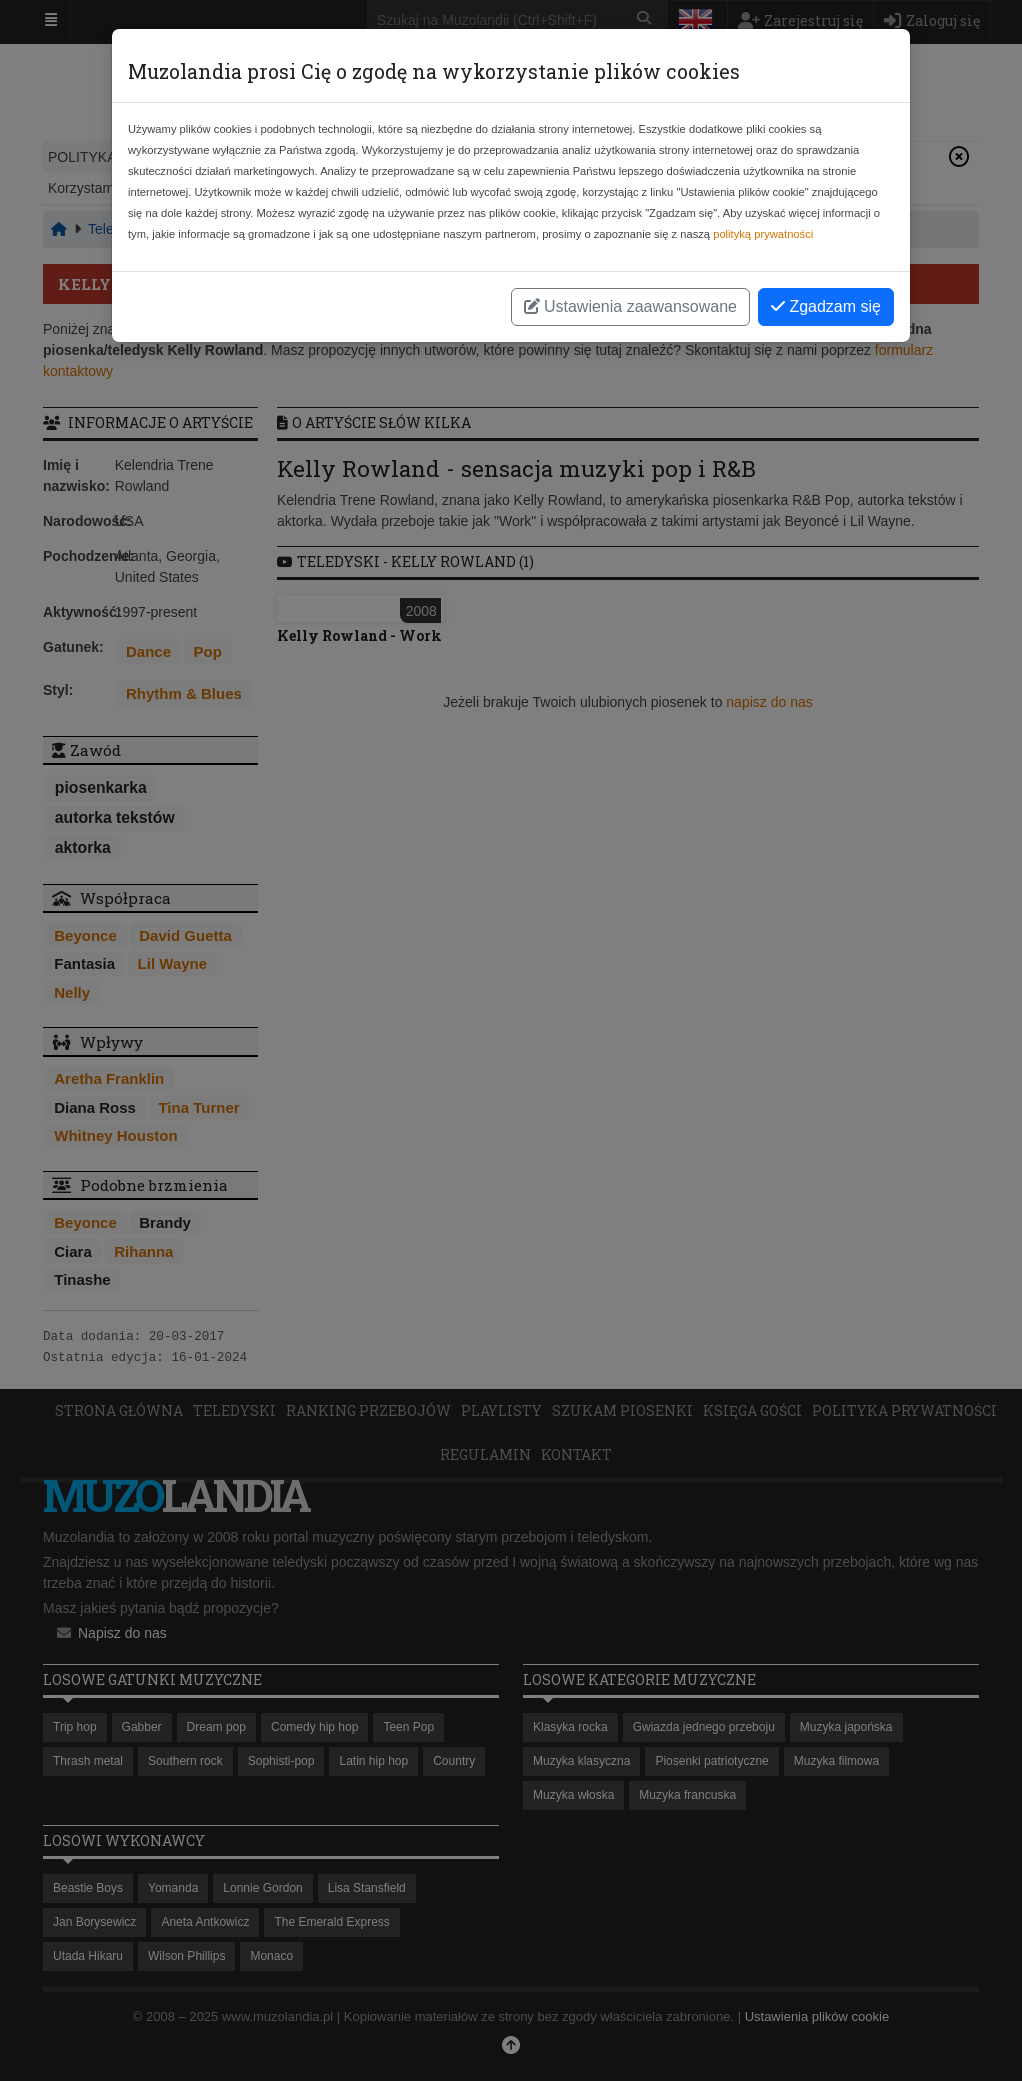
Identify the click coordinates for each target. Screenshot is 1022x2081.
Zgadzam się (826, 306)
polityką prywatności (763, 234)
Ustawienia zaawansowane (630, 306)
